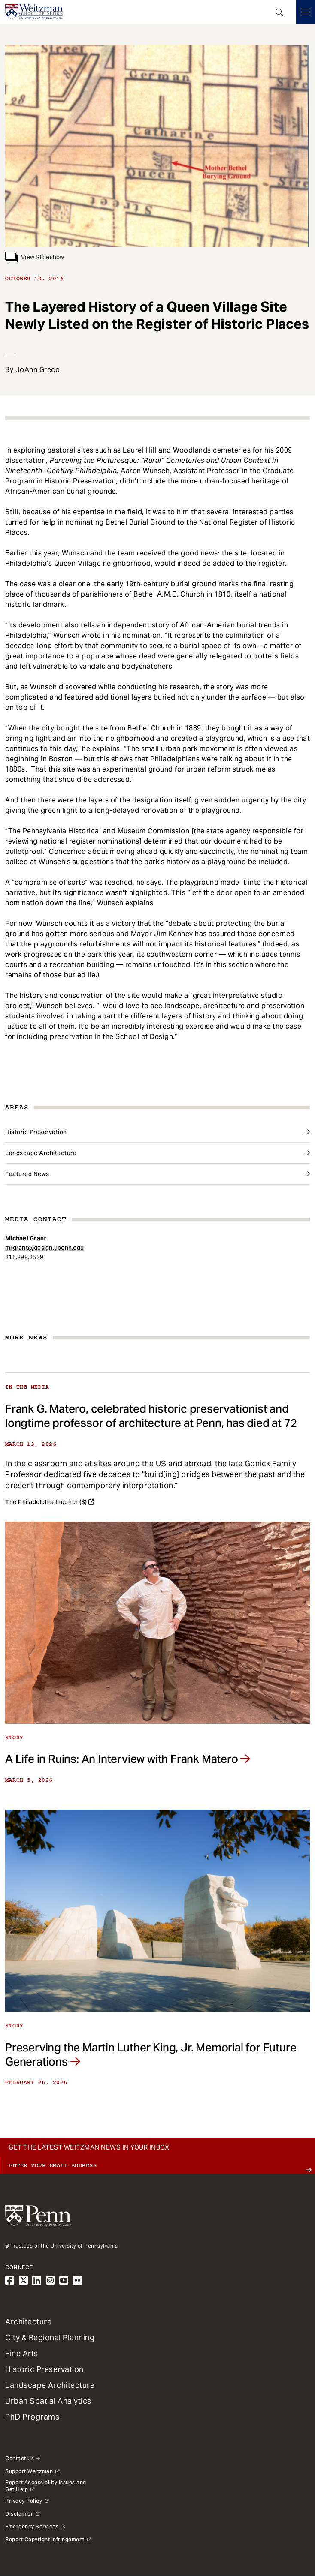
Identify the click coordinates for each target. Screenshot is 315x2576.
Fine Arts (21, 2353)
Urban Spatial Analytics (48, 2401)
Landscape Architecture (40, 1153)
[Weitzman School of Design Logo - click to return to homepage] (34, 12)
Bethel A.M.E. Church (168, 594)
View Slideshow (34, 257)
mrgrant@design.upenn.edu (44, 1248)
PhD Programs (32, 2417)
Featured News (27, 1174)
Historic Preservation (36, 1132)
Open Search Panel (279, 12)
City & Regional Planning (49, 2337)
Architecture (28, 2322)
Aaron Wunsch (145, 470)
